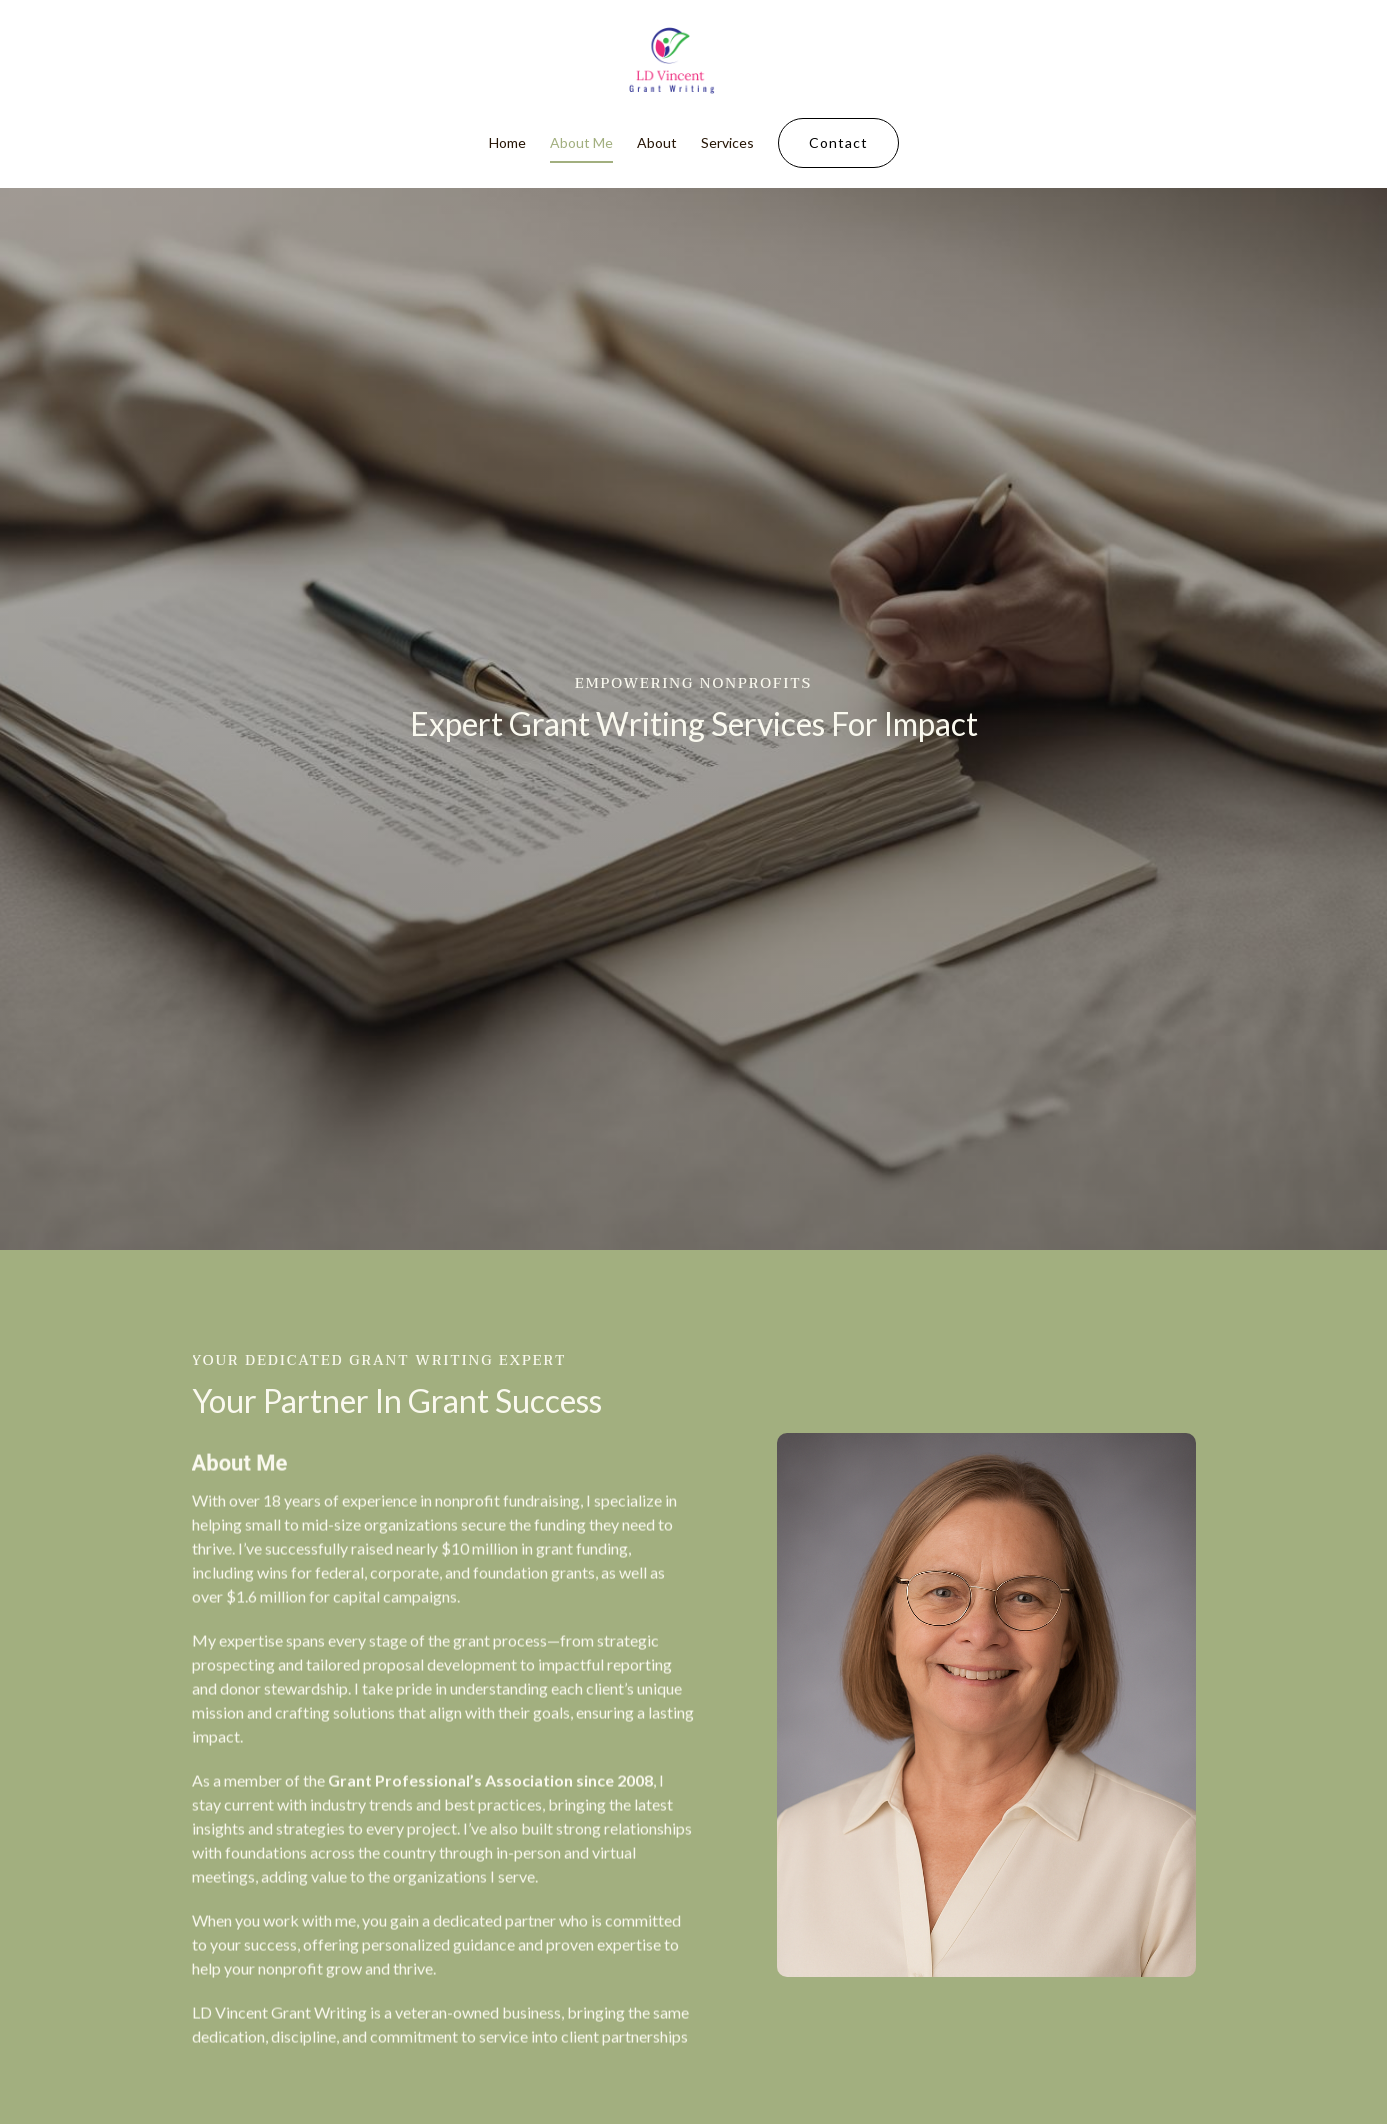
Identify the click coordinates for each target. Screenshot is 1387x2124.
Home (507, 144)
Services (727, 144)
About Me (581, 144)
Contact (838, 144)
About (657, 144)
